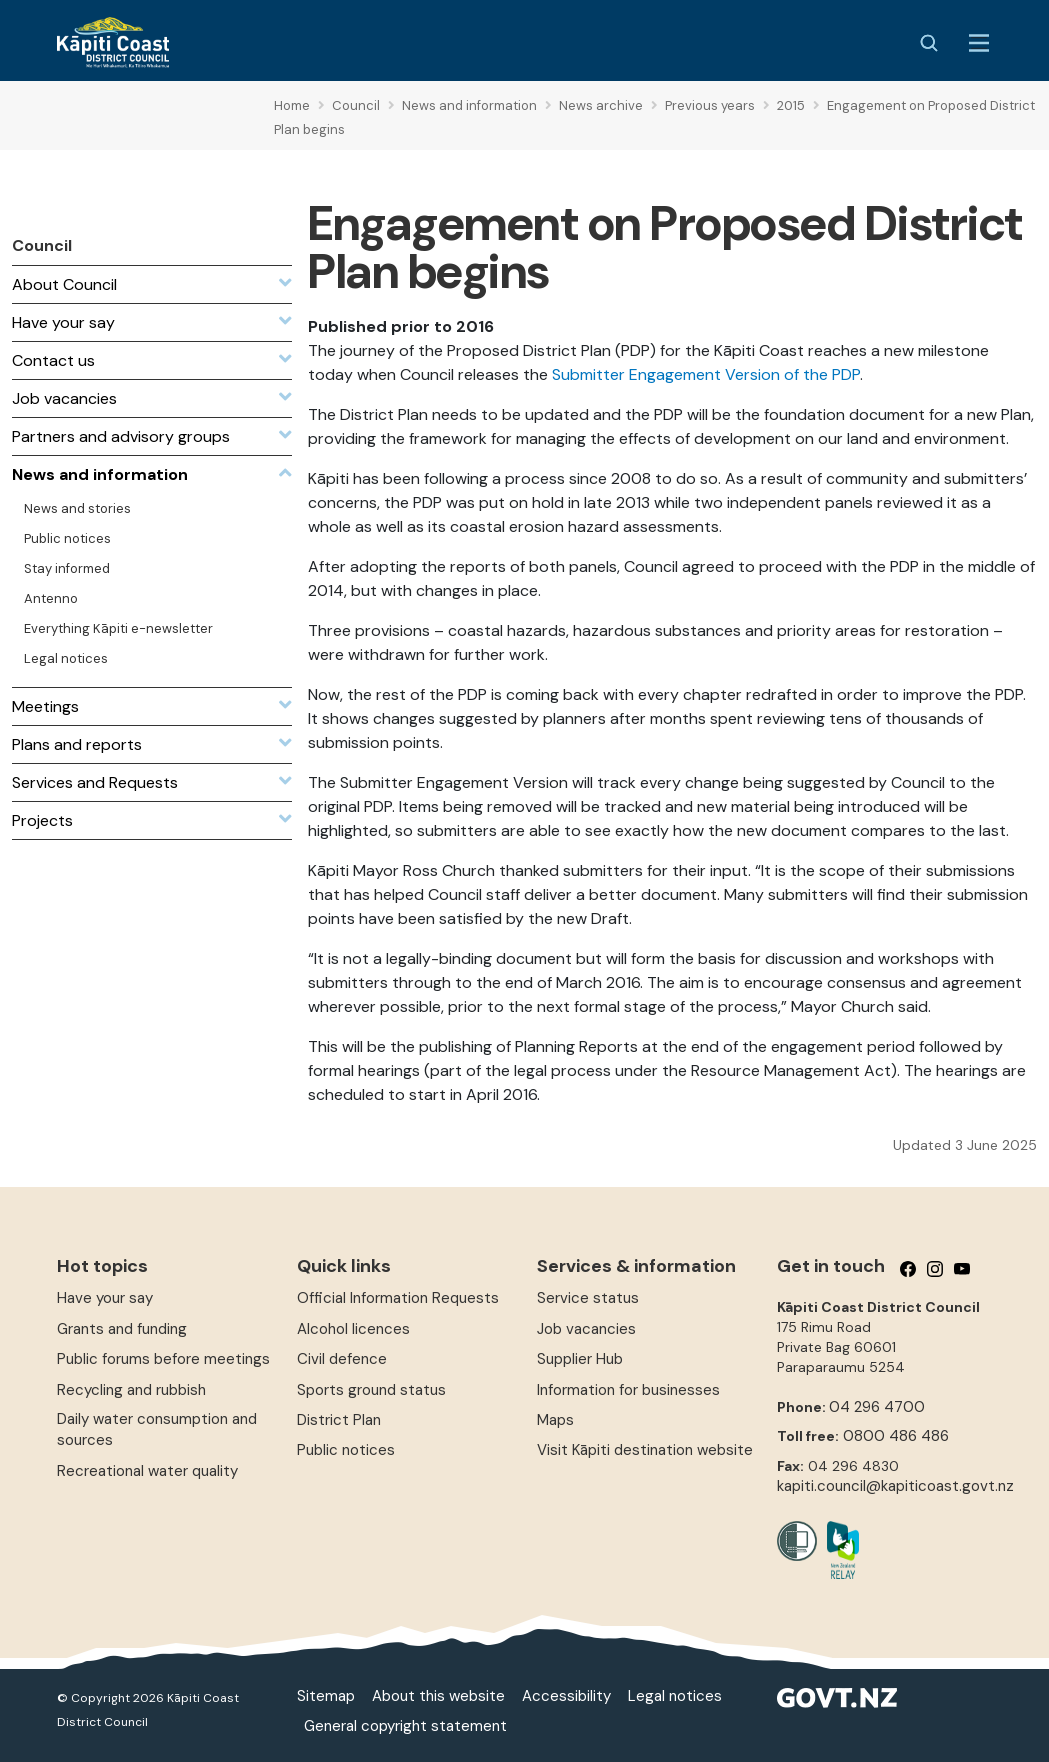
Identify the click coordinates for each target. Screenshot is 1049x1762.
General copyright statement (405, 1726)
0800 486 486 (896, 1436)
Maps (555, 1420)
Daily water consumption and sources (157, 1429)
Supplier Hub (580, 1359)
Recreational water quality (147, 1471)
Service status (588, 1298)
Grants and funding (122, 1329)
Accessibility (566, 1696)
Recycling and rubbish (131, 1390)
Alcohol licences (353, 1329)
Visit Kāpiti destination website (645, 1450)
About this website (438, 1696)
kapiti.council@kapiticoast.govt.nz (895, 1486)
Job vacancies (586, 1329)
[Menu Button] (979, 43)
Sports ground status (371, 1390)
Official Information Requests (398, 1298)
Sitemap (326, 1696)
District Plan (339, 1420)
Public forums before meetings (163, 1359)
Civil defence (342, 1359)
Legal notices (675, 1696)
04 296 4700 (877, 1407)
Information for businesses (628, 1390)
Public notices (346, 1450)
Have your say (105, 1298)
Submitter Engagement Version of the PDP (706, 374)
